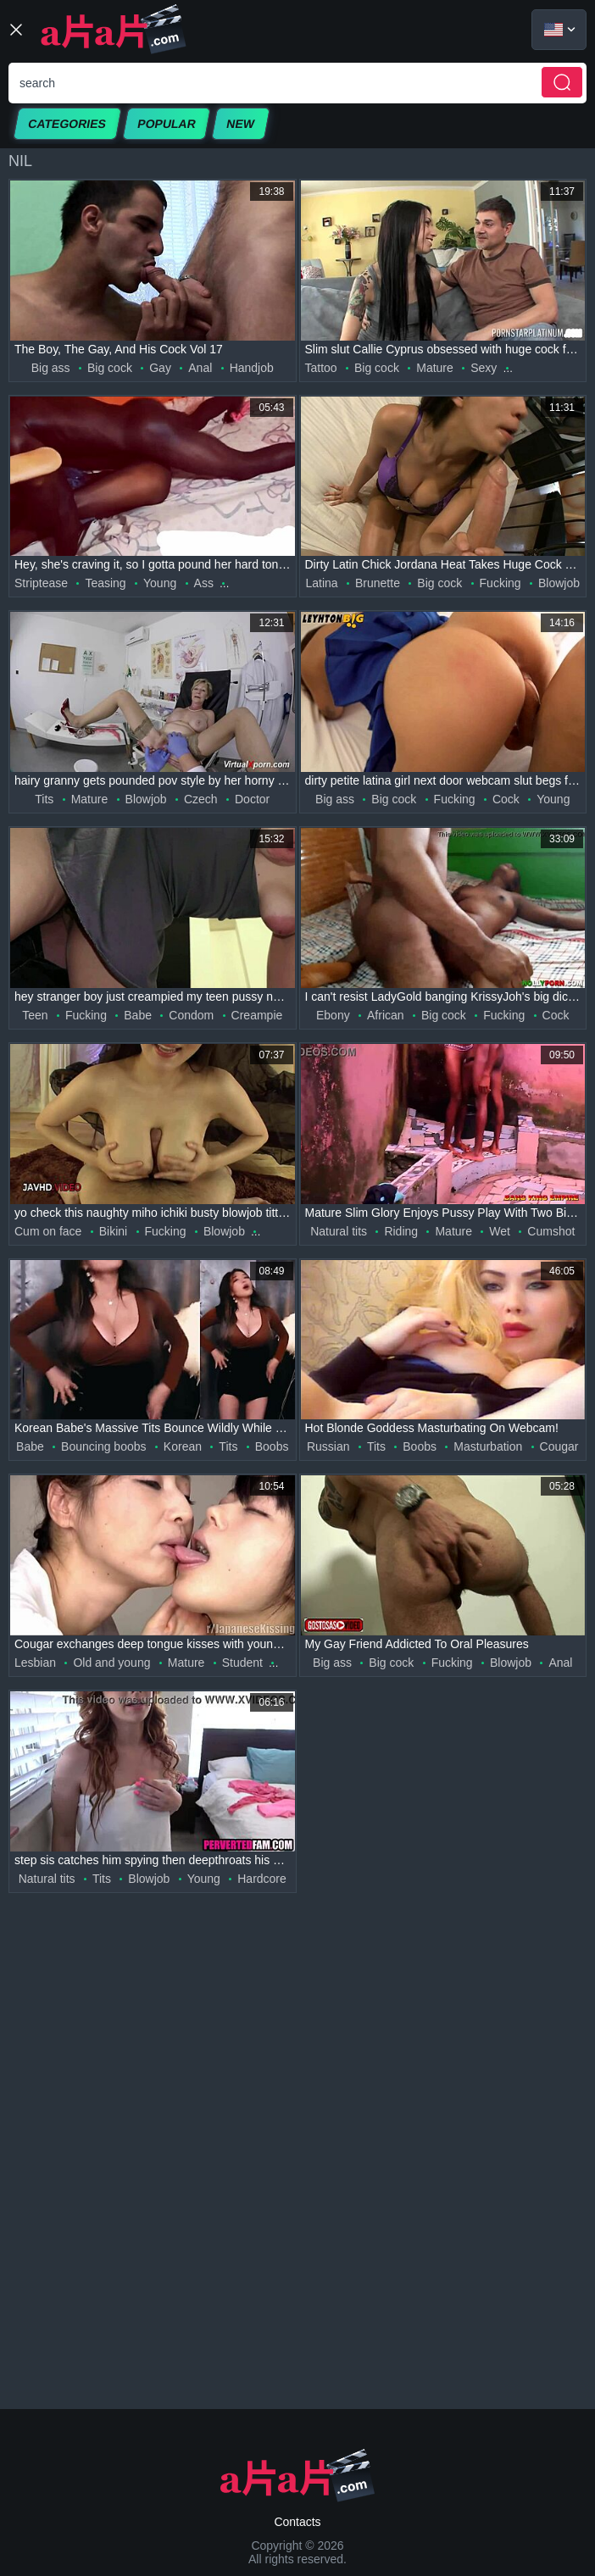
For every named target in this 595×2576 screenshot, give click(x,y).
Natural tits (338, 1231)
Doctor (252, 799)
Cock (506, 799)
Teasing (105, 583)
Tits (44, 799)
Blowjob (559, 583)
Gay (160, 368)
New (240, 123)
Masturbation (487, 1446)
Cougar (559, 1446)
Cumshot (551, 1231)
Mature (434, 368)
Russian (328, 1446)
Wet (499, 1231)
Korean (183, 1446)
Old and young (111, 1662)
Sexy (483, 368)
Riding (401, 1231)
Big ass (50, 368)
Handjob (252, 368)
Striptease (41, 583)
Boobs (272, 1446)
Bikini (113, 1231)
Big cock (109, 368)
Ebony (333, 1015)
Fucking (500, 583)
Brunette (377, 583)
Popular (166, 123)
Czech (201, 799)
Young (159, 583)
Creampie (257, 1015)
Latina (322, 583)
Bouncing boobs (103, 1446)
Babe (138, 1015)
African (385, 1015)
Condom (191, 1015)
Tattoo (321, 368)
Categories (67, 123)
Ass (204, 583)
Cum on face (47, 1231)
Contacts (297, 2522)
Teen (34, 1015)
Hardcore (261, 1879)
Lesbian (35, 1662)
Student (242, 1662)
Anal (200, 368)
